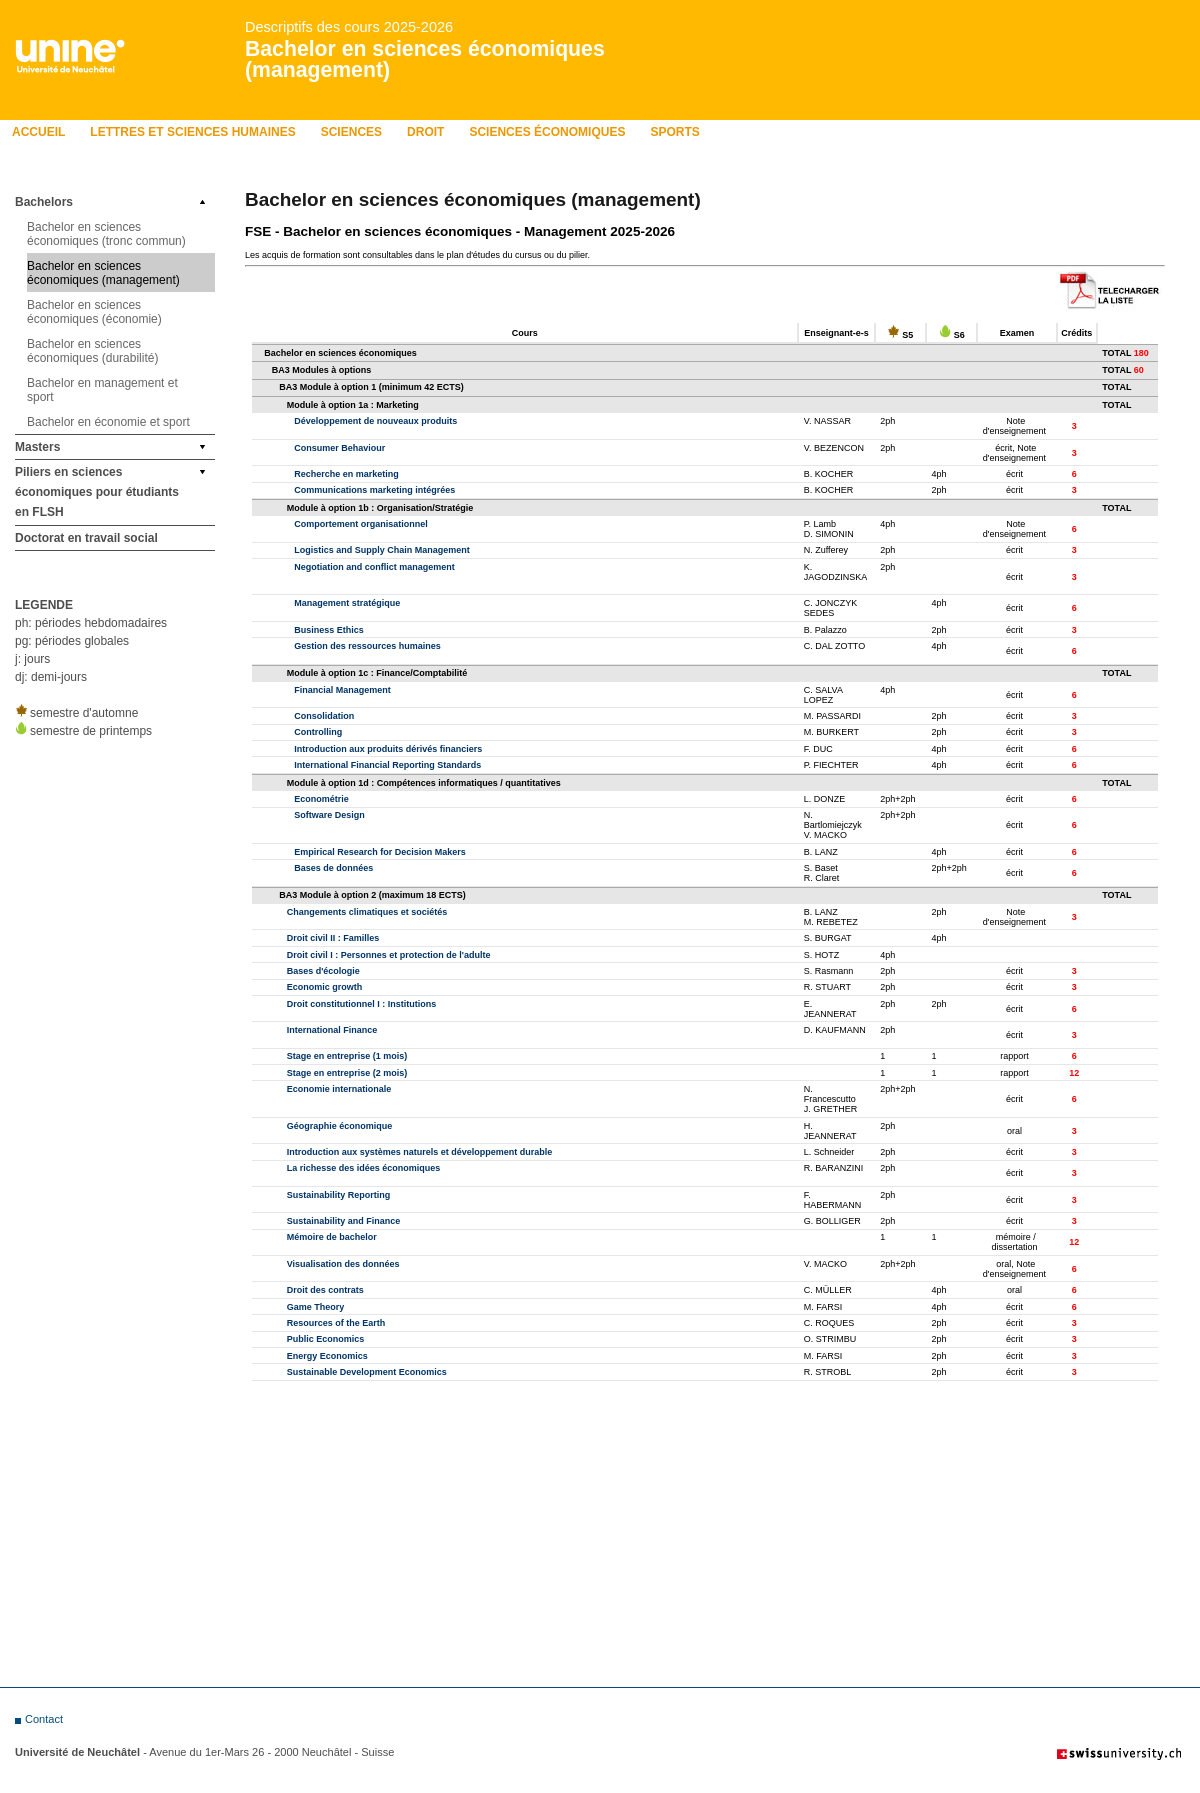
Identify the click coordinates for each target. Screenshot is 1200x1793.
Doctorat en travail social (86, 538)
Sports (674, 132)
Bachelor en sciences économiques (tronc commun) (106, 234)
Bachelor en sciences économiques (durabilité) (92, 351)
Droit (425, 132)
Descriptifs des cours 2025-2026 (349, 27)
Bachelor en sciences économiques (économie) (94, 312)
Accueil (38, 132)
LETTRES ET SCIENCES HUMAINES (192, 132)
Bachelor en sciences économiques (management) (425, 59)
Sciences (351, 132)
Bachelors (44, 202)
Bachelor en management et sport (102, 390)
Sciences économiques (547, 132)
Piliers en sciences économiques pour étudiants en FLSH (97, 492)
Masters (37, 447)
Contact (44, 1719)
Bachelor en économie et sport (108, 422)
